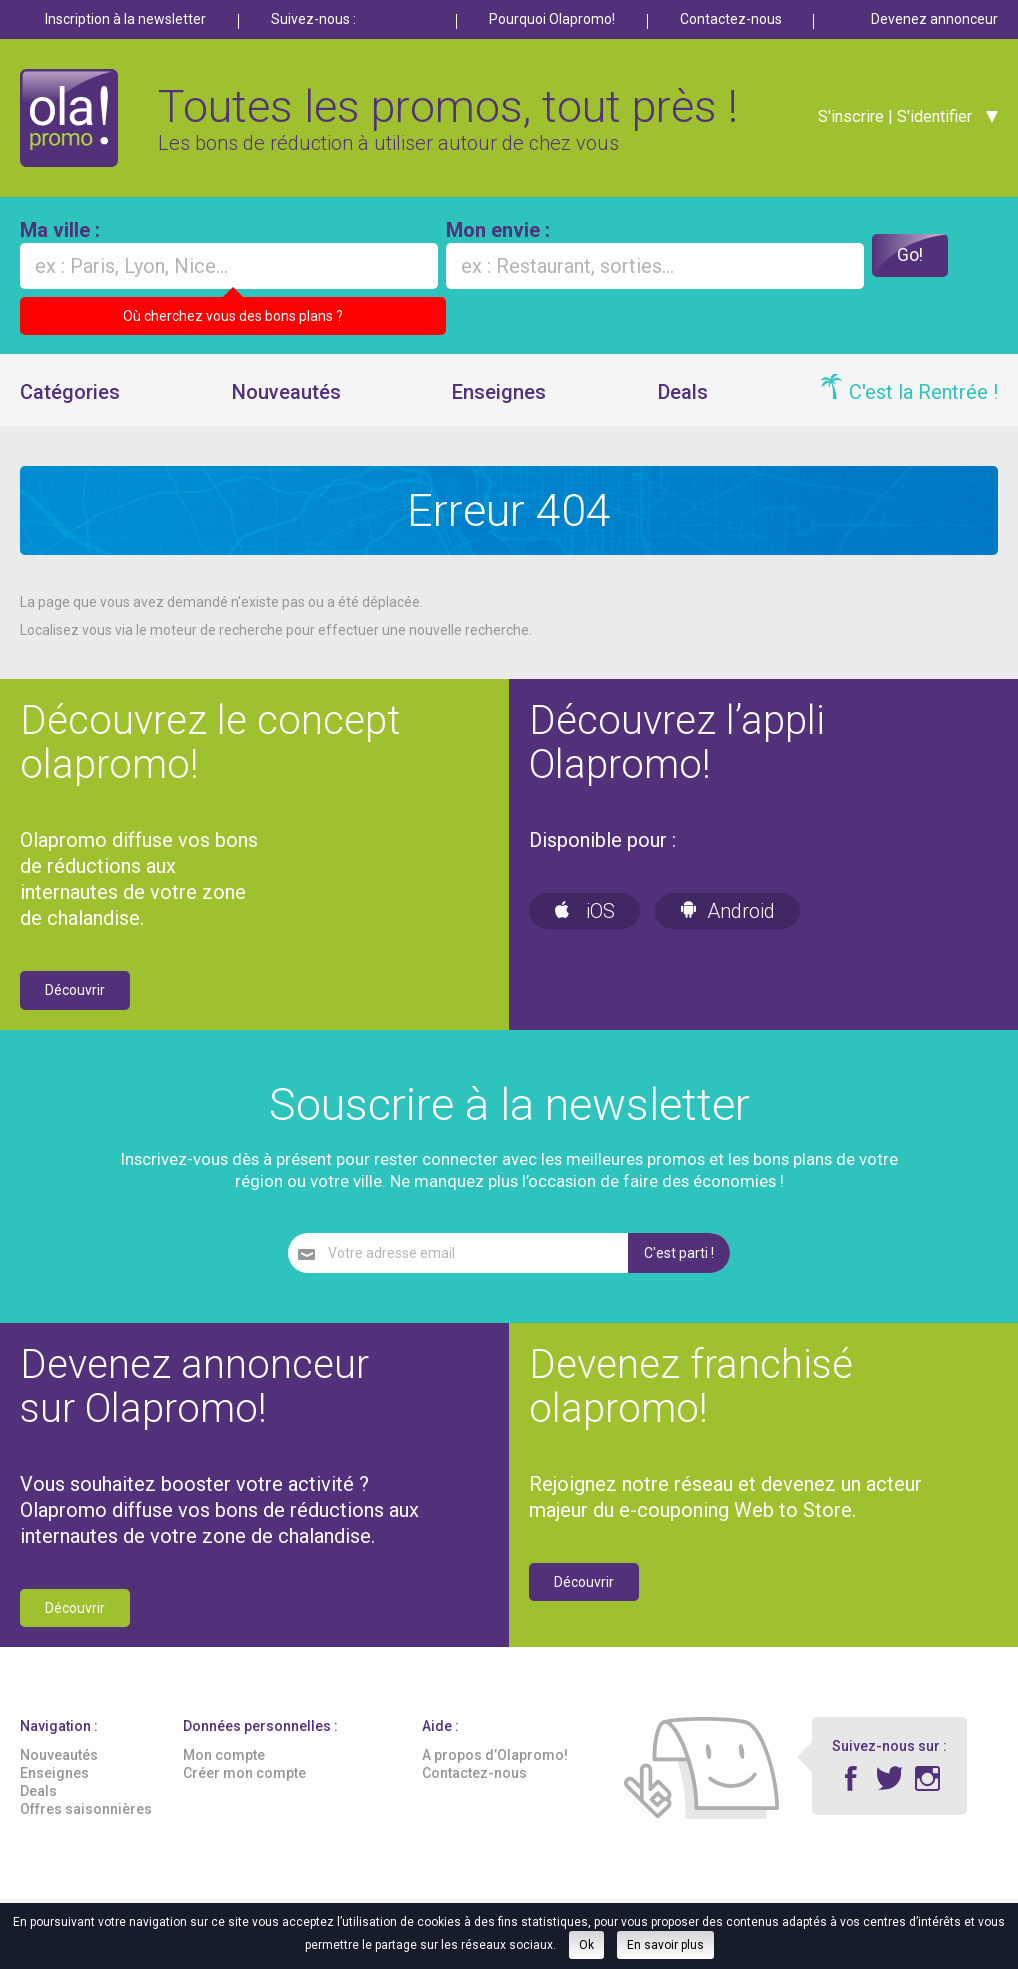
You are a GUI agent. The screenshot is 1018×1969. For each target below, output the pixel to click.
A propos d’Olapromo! (495, 1766)
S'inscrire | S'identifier (889, 122)
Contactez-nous (731, 19)
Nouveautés (286, 404)
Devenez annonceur (934, 19)
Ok (586, 1945)
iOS (584, 923)
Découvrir (75, 1002)
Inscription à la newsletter (125, 19)
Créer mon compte (244, 1785)
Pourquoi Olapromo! (552, 19)
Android (727, 923)
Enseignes (499, 404)
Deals (683, 404)
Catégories (70, 404)
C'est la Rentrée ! (923, 404)
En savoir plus (665, 1945)
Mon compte (224, 1766)
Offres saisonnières (86, 1821)
